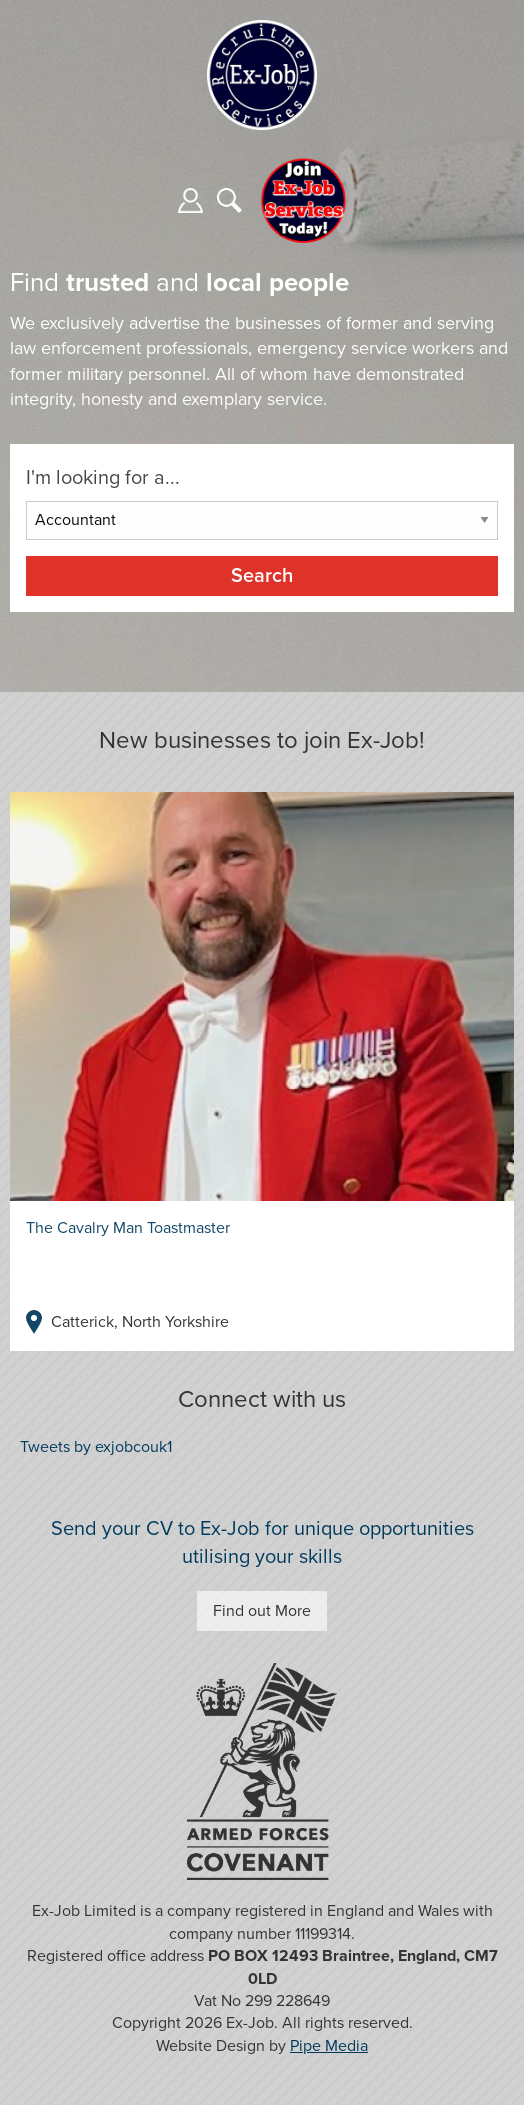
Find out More (262, 1611)
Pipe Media (329, 2046)
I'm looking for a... (103, 478)
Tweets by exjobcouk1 (96, 1447)
